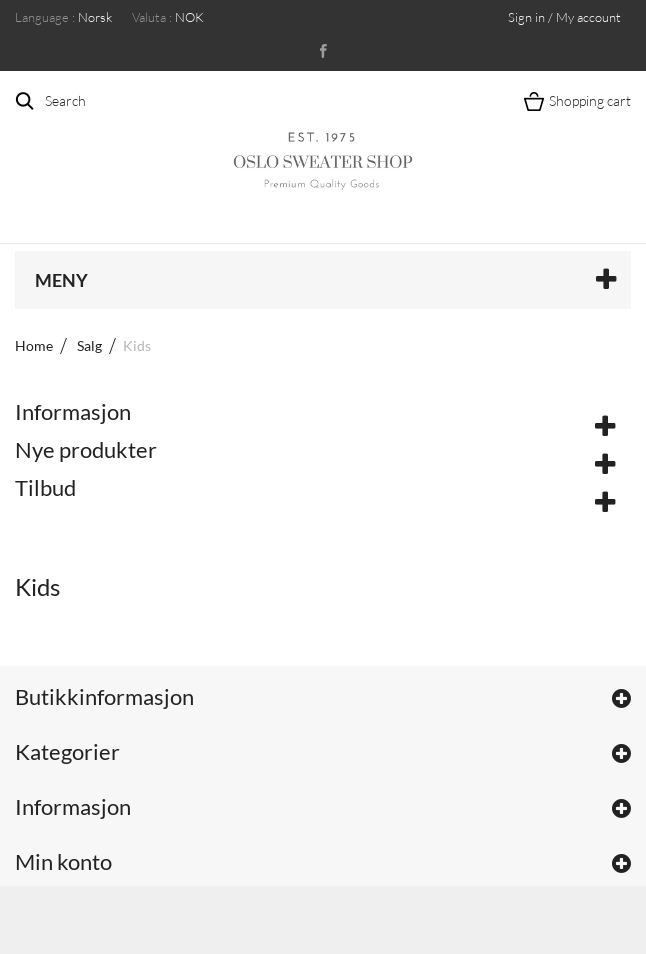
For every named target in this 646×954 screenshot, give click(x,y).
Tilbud (45, 487)
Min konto (63, 861)
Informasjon (73, 411)
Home (34, 345)
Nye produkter (86, 449)
